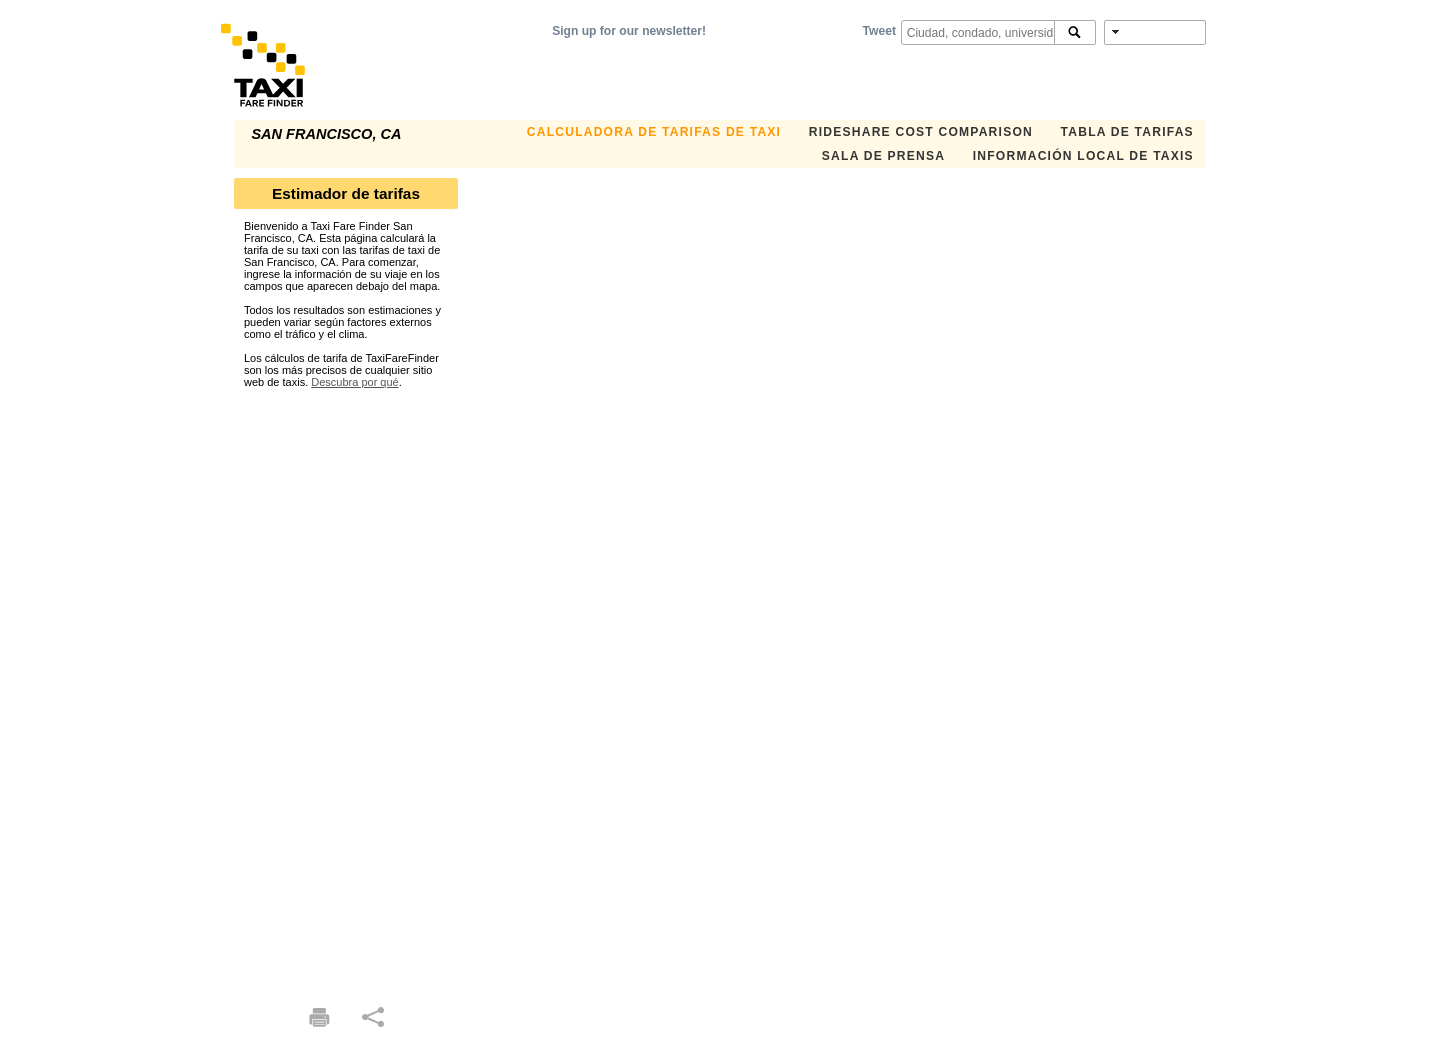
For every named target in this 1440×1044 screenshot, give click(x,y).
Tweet (879, 31)
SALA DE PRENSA (883, 156)
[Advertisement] (346, 688)
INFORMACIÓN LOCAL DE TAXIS (1083, 156)
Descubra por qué (354, 382)
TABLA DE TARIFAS (1127, 132)
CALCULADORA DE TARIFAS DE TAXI (654, 132)
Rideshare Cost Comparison (921, 132)
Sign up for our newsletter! (629, 31)
